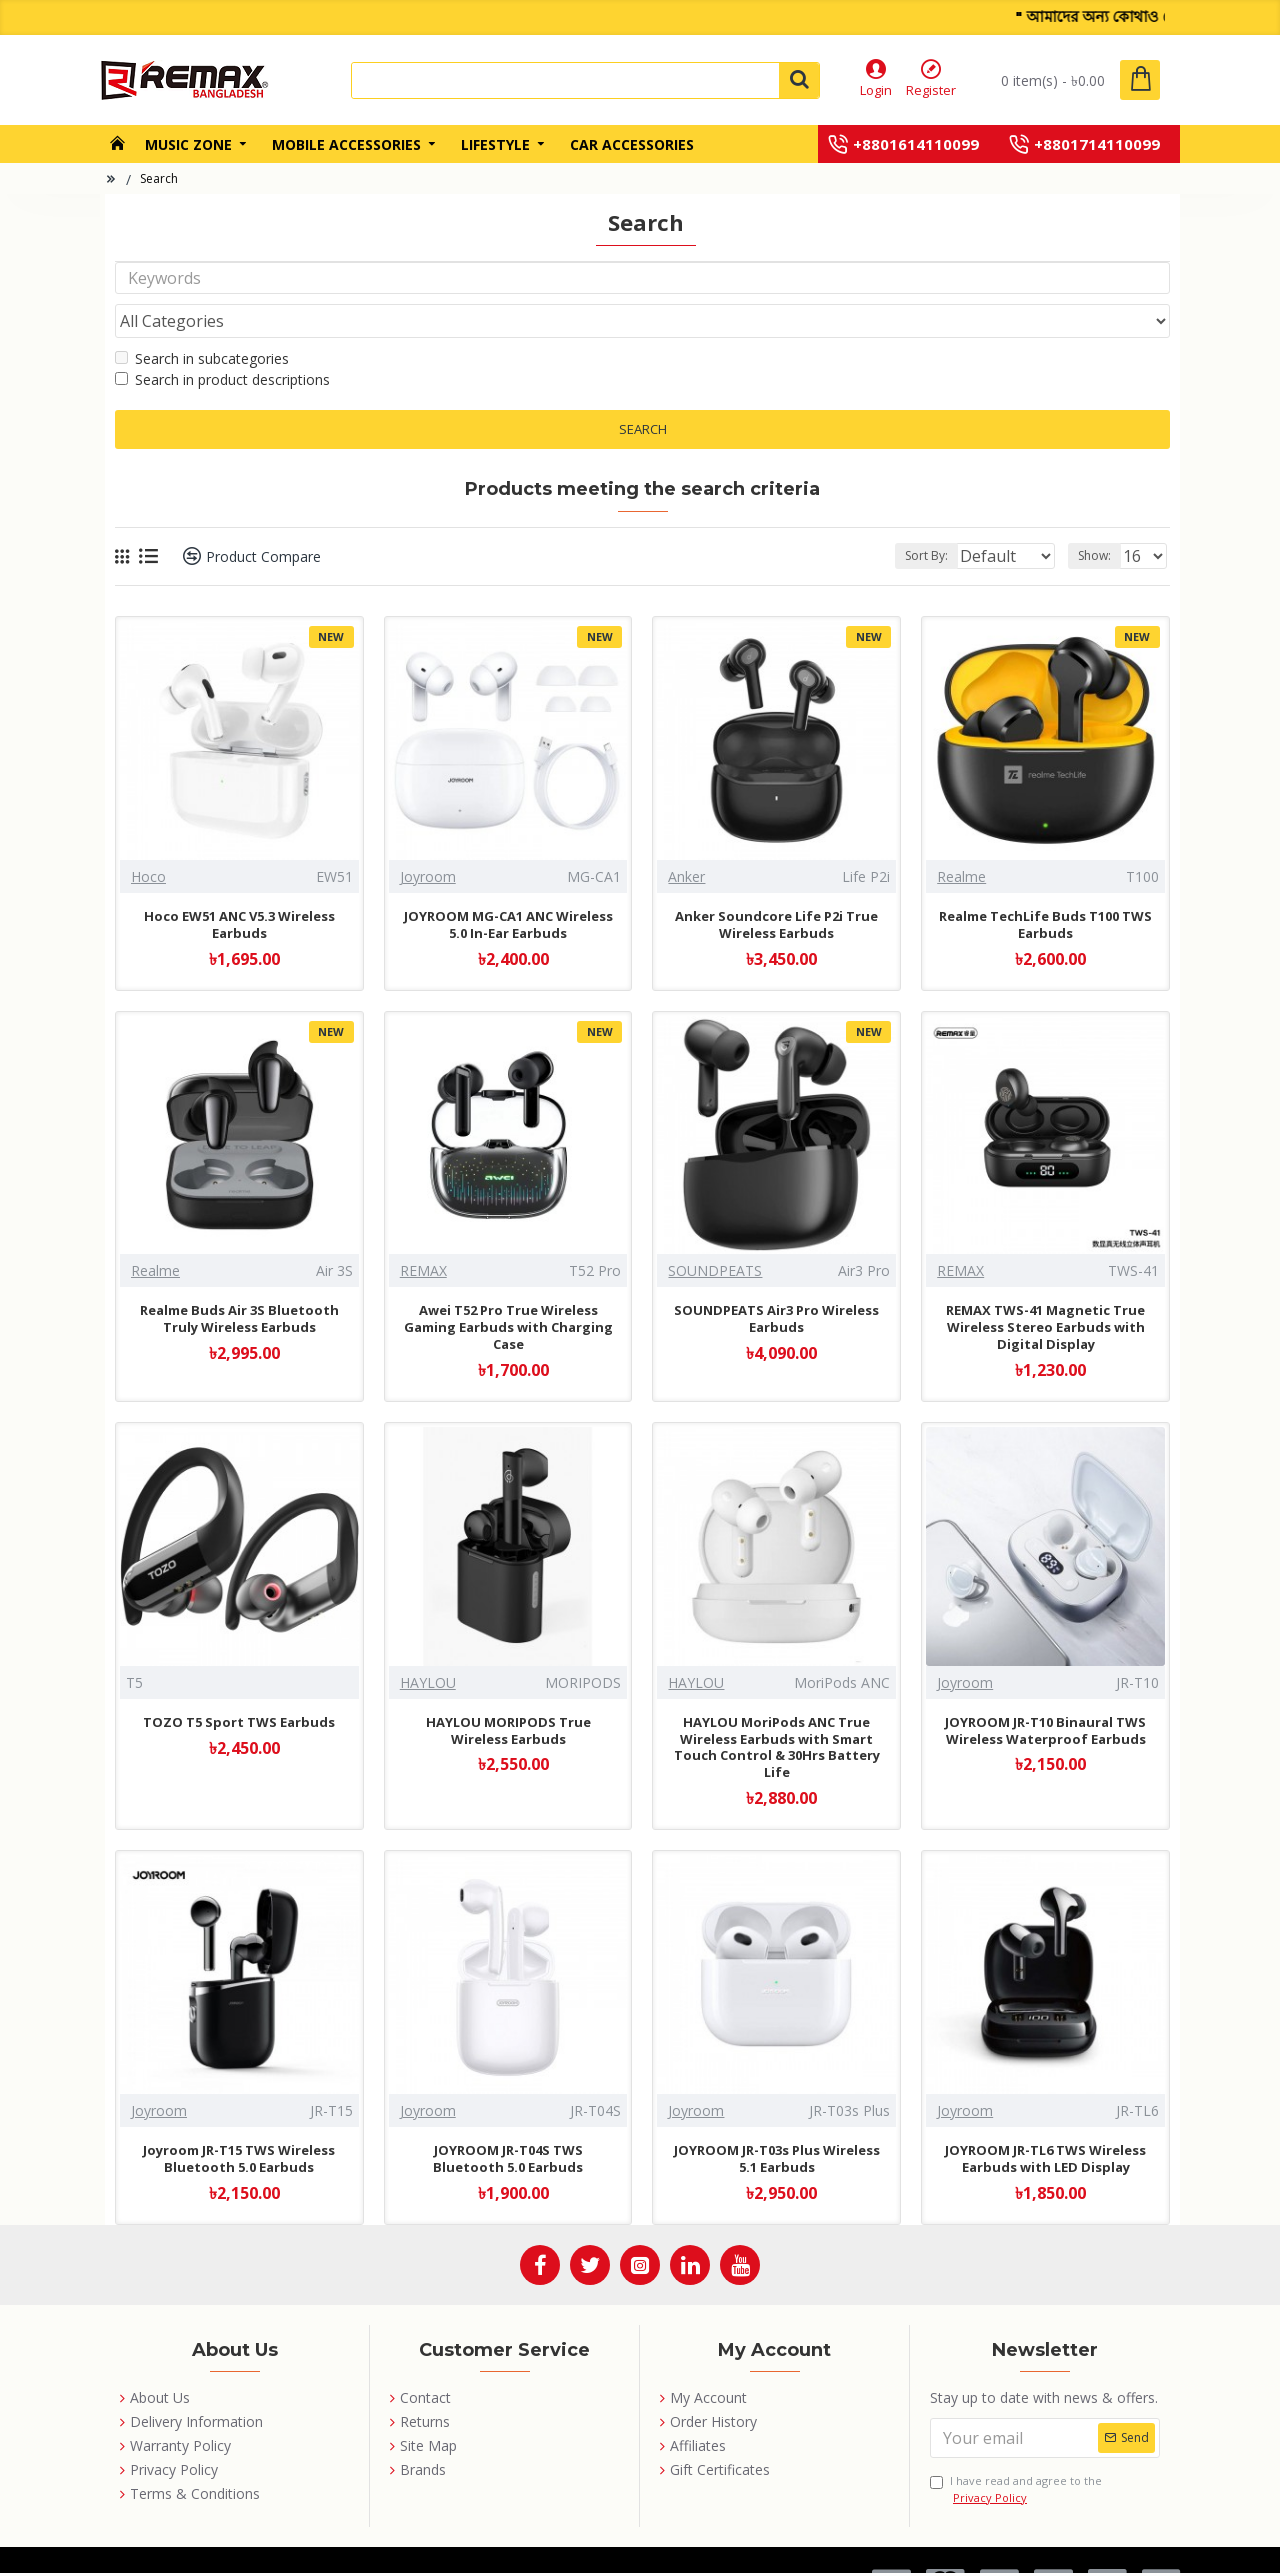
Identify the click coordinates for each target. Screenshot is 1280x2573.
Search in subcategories (202, 320)
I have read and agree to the (1016, 2451)
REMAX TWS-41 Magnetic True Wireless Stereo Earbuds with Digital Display (1045, 1289)
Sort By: (910, 517)
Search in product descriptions (222, 341)
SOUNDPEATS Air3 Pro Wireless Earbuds (776, 1281)
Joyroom (428, 838)
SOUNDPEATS (715, 1232)
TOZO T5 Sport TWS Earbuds (239, 1684)
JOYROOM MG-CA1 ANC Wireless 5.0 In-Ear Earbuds (508, 887)
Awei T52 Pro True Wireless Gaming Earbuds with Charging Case (508, 1289)
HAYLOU (428, 1644)
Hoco (148, 838)
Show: (1100, 517)
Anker (686, 838)
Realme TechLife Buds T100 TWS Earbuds (1045, 887)
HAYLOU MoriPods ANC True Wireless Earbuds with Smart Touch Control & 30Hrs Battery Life (777, 1710)
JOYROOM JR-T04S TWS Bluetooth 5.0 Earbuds (508, 2121)
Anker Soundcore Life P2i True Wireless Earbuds (776, 887)
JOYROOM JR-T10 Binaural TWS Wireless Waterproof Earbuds (1045, 1693)
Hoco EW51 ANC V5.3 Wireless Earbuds (239, 887)
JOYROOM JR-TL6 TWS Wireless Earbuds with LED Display (1045, 2121)
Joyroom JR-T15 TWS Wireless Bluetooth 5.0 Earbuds (239, 2121)
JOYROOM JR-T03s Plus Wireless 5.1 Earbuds (777, 2121)
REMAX (423, 1232)
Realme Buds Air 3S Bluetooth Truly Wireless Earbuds (239, 1281)
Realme (961, 838)
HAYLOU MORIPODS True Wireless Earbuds (508, 1693)
